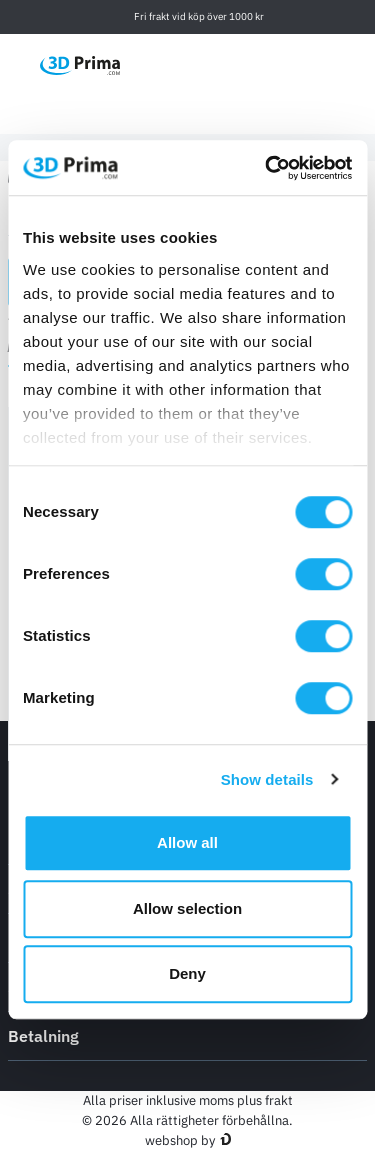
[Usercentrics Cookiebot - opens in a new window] (267, 168)
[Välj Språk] (219, 64)
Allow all (187, 842)
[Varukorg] (356, 65)
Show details (267, 779)
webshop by (180, 1140)
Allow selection (187, 908)
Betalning (187, 1035)
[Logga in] (314, 64)
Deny (187, 973)
